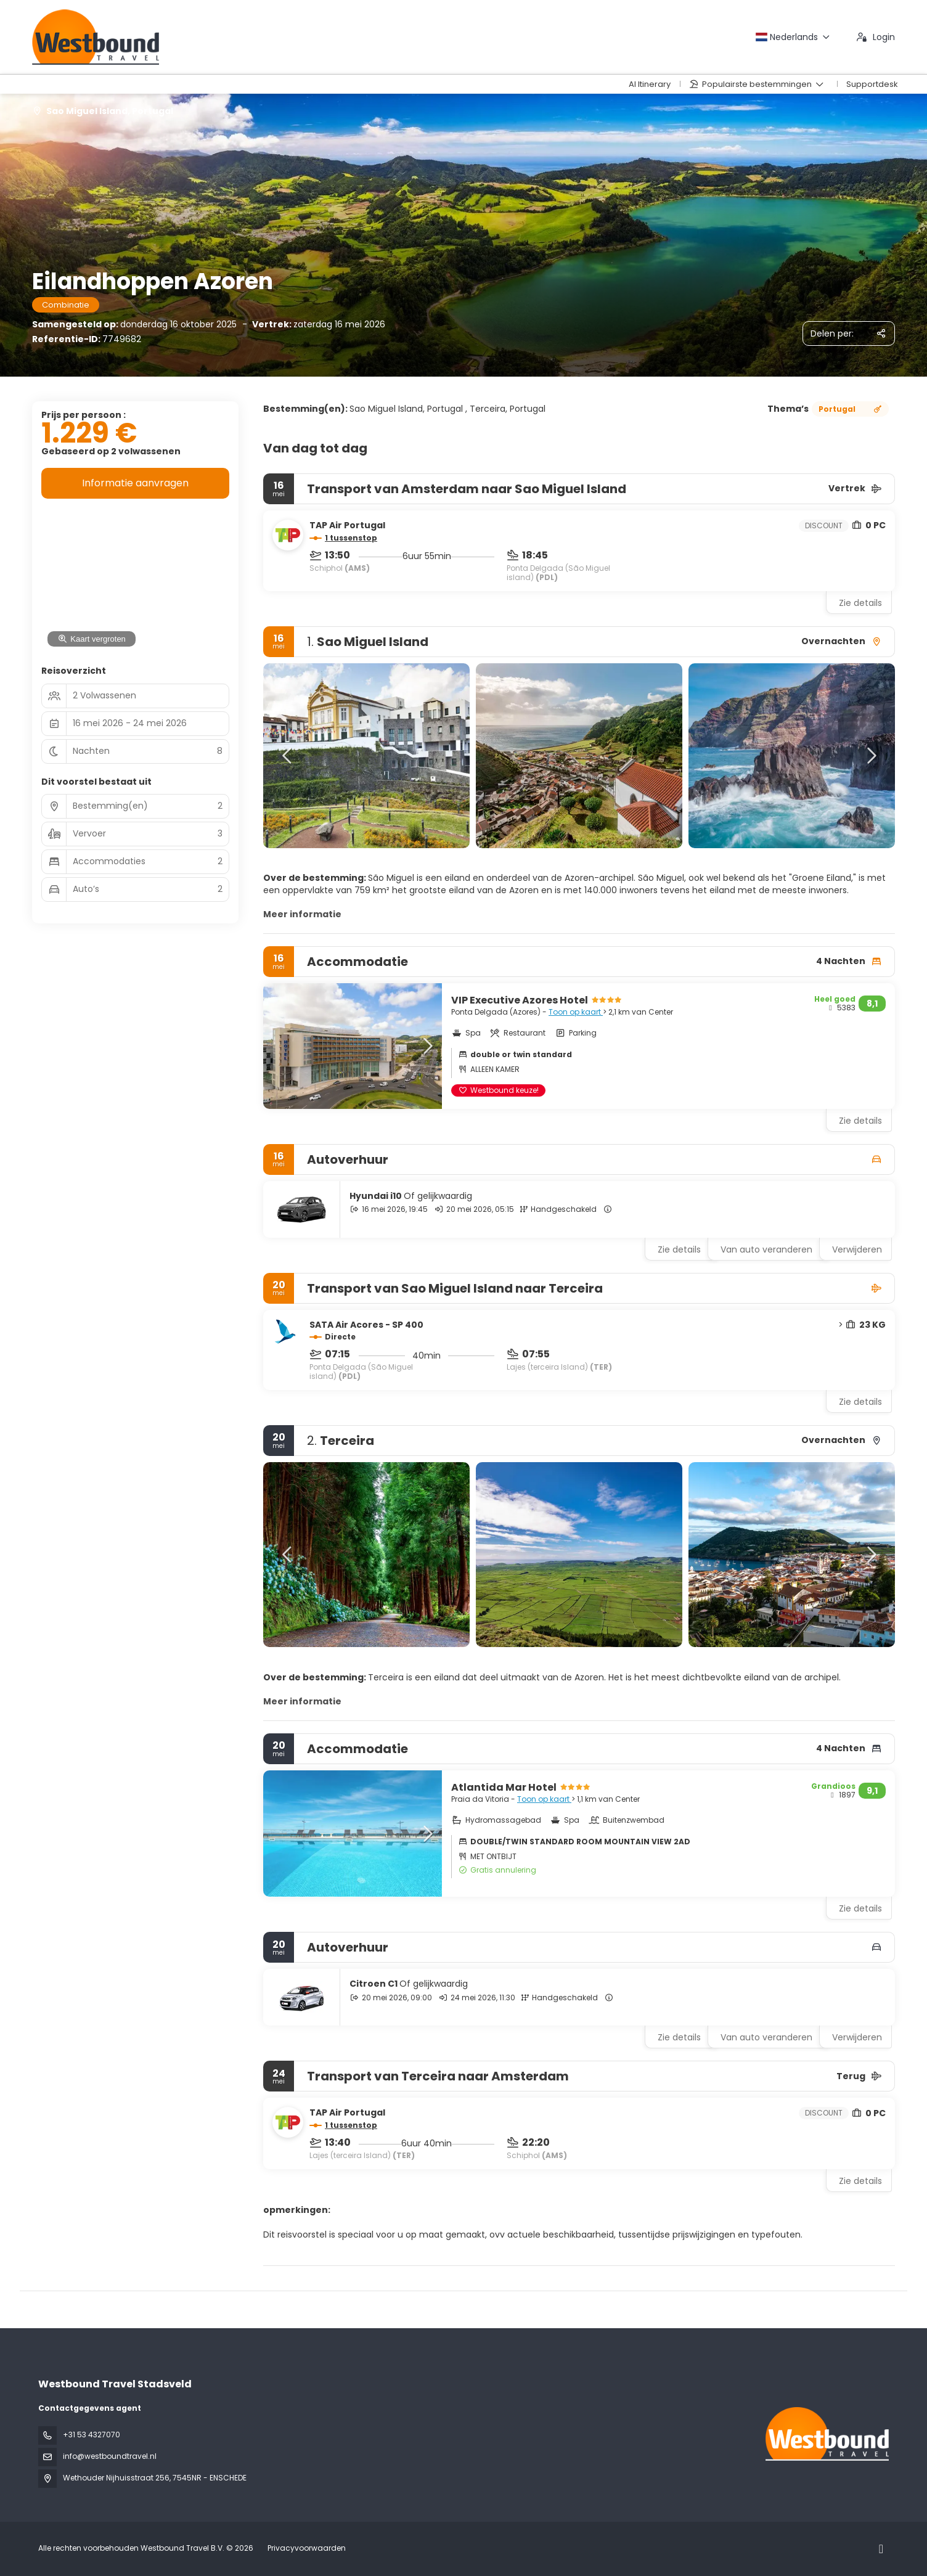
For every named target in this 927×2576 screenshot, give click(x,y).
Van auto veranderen (766, 1249)
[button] (288, 755)
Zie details (860, 603)
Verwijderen (857, 1249)
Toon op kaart (576, 1012)
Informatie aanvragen (135, 483)
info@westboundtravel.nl (110, 2456)
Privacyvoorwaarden (306, 2548)
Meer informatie (302, 914)
